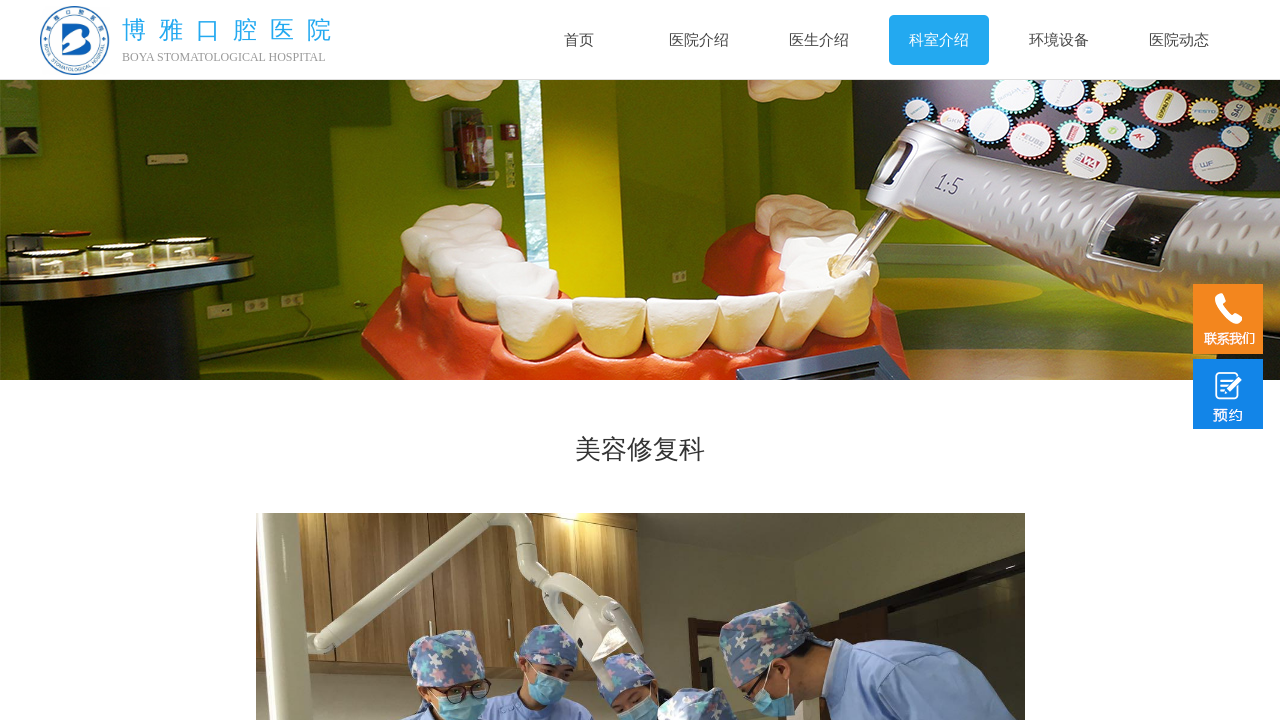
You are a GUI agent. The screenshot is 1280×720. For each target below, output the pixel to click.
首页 (579, 40)
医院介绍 (699, 40)
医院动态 (1179, 40)
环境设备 (1059, 40)
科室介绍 (939, 40)
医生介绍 (819, 40)
